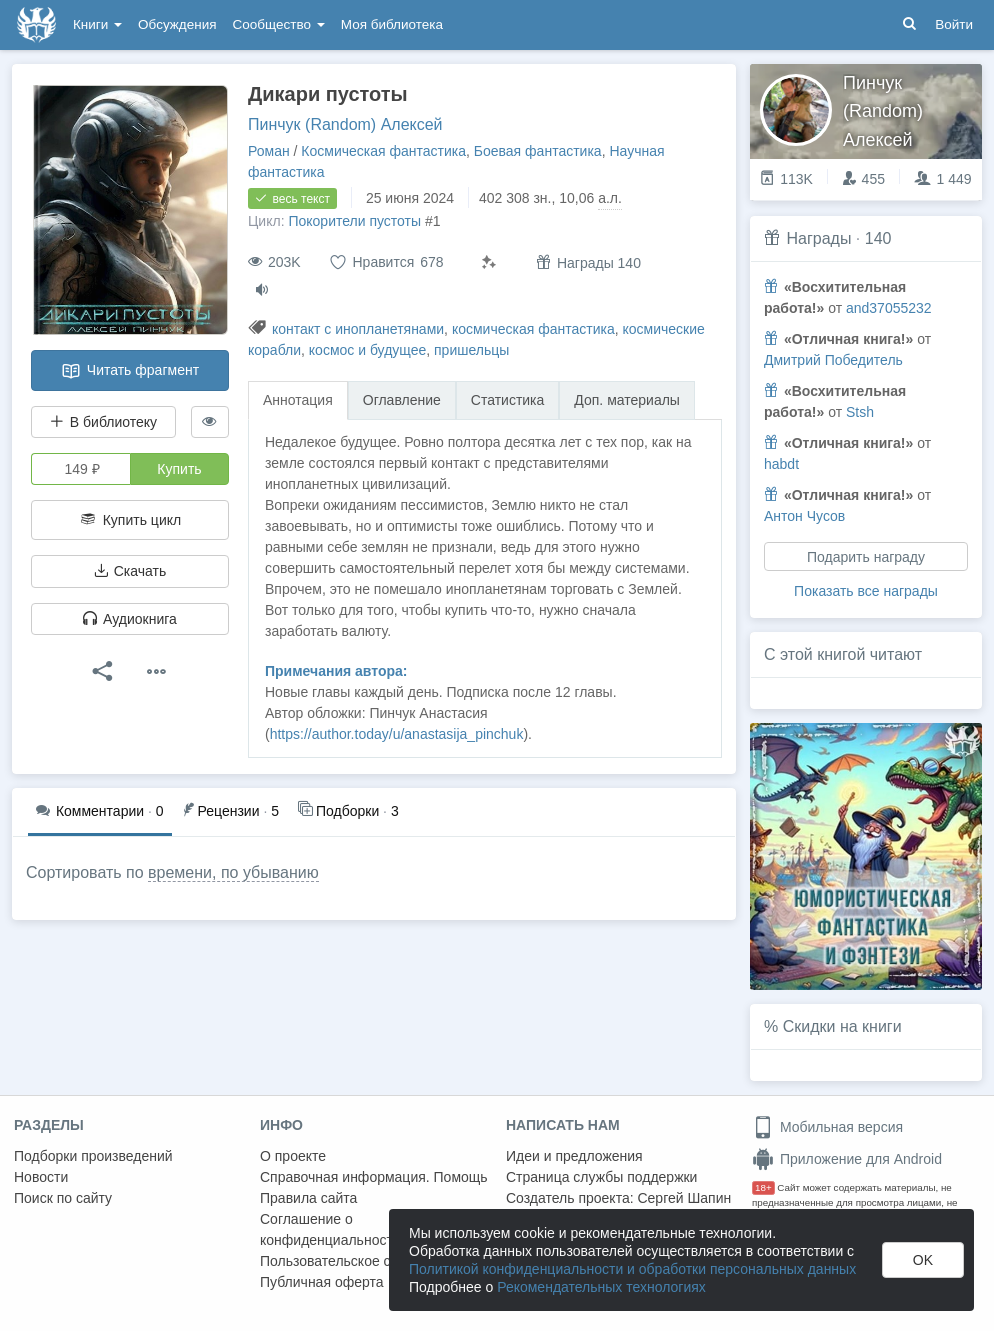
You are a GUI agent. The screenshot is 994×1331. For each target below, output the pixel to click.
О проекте (293, 1156)
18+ (763, 1187)
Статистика (508, 400)
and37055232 (889, 308)
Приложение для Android (847, 1159)
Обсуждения (177, 24)
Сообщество (279, 24)
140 (878, 238)
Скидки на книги (842, 1026)
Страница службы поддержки (601, 1177)
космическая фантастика (533, 329)
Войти (954, 24)
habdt (781, 464)
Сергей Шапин (684, 1198)
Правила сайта (308, 1198)
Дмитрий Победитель (833, 360)
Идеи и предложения (574, 1156)
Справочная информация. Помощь (374, 1177)
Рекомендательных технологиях (601, 1287)
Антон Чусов (804, 516)
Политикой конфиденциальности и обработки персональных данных (632, 1269)
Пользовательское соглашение (361, 1261)
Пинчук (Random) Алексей (345, 124)
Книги (97, 24)
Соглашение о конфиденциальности (330, 1229)
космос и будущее (367, 350)
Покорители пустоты (354, 221)
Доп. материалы (627, 400)
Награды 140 (588, 262)
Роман (269, 151)
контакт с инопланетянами (358, 329)
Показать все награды (866, 591)
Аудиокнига (130, 619)
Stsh (860, 412)
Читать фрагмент (130, 371)
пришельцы (471, 350)
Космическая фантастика (383, 151)
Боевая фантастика (538, 151)
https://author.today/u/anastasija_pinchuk (397, 734)
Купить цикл (130, 520)
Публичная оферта (322, 1282)
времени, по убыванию (233, 872)
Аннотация (298, 400)
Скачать (130, 571)
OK (923, 1260)
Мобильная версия (827, 1127)
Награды (818, 238)
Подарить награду (866, 557)
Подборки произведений (93, 1156)
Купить (179, 469)
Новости (41, 1177)
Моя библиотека (392, 24)
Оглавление (402, 400)
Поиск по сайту (63, 1198)
